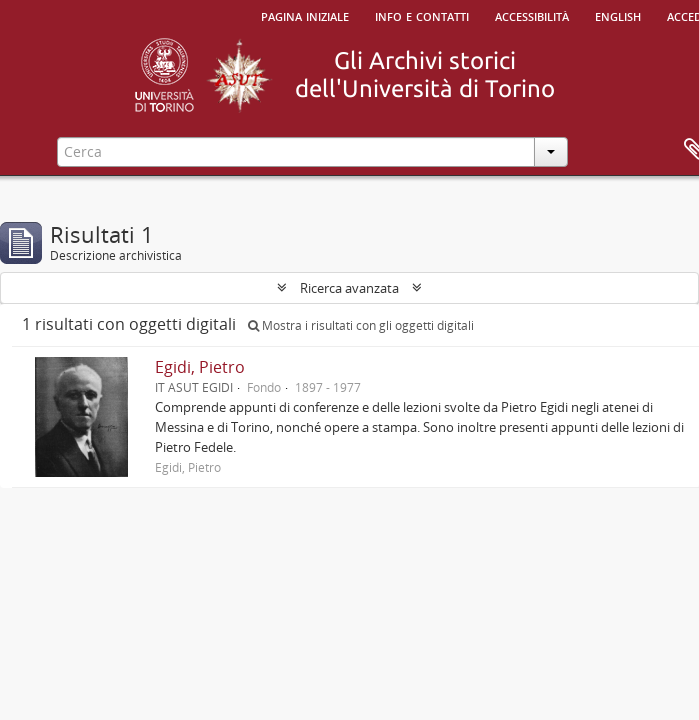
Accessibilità (532, 15)
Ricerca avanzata (349, 288)
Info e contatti (422, 15)
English (618, 15)
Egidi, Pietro (200, 367)
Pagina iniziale (305, 15)
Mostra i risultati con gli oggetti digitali (361, 325)
